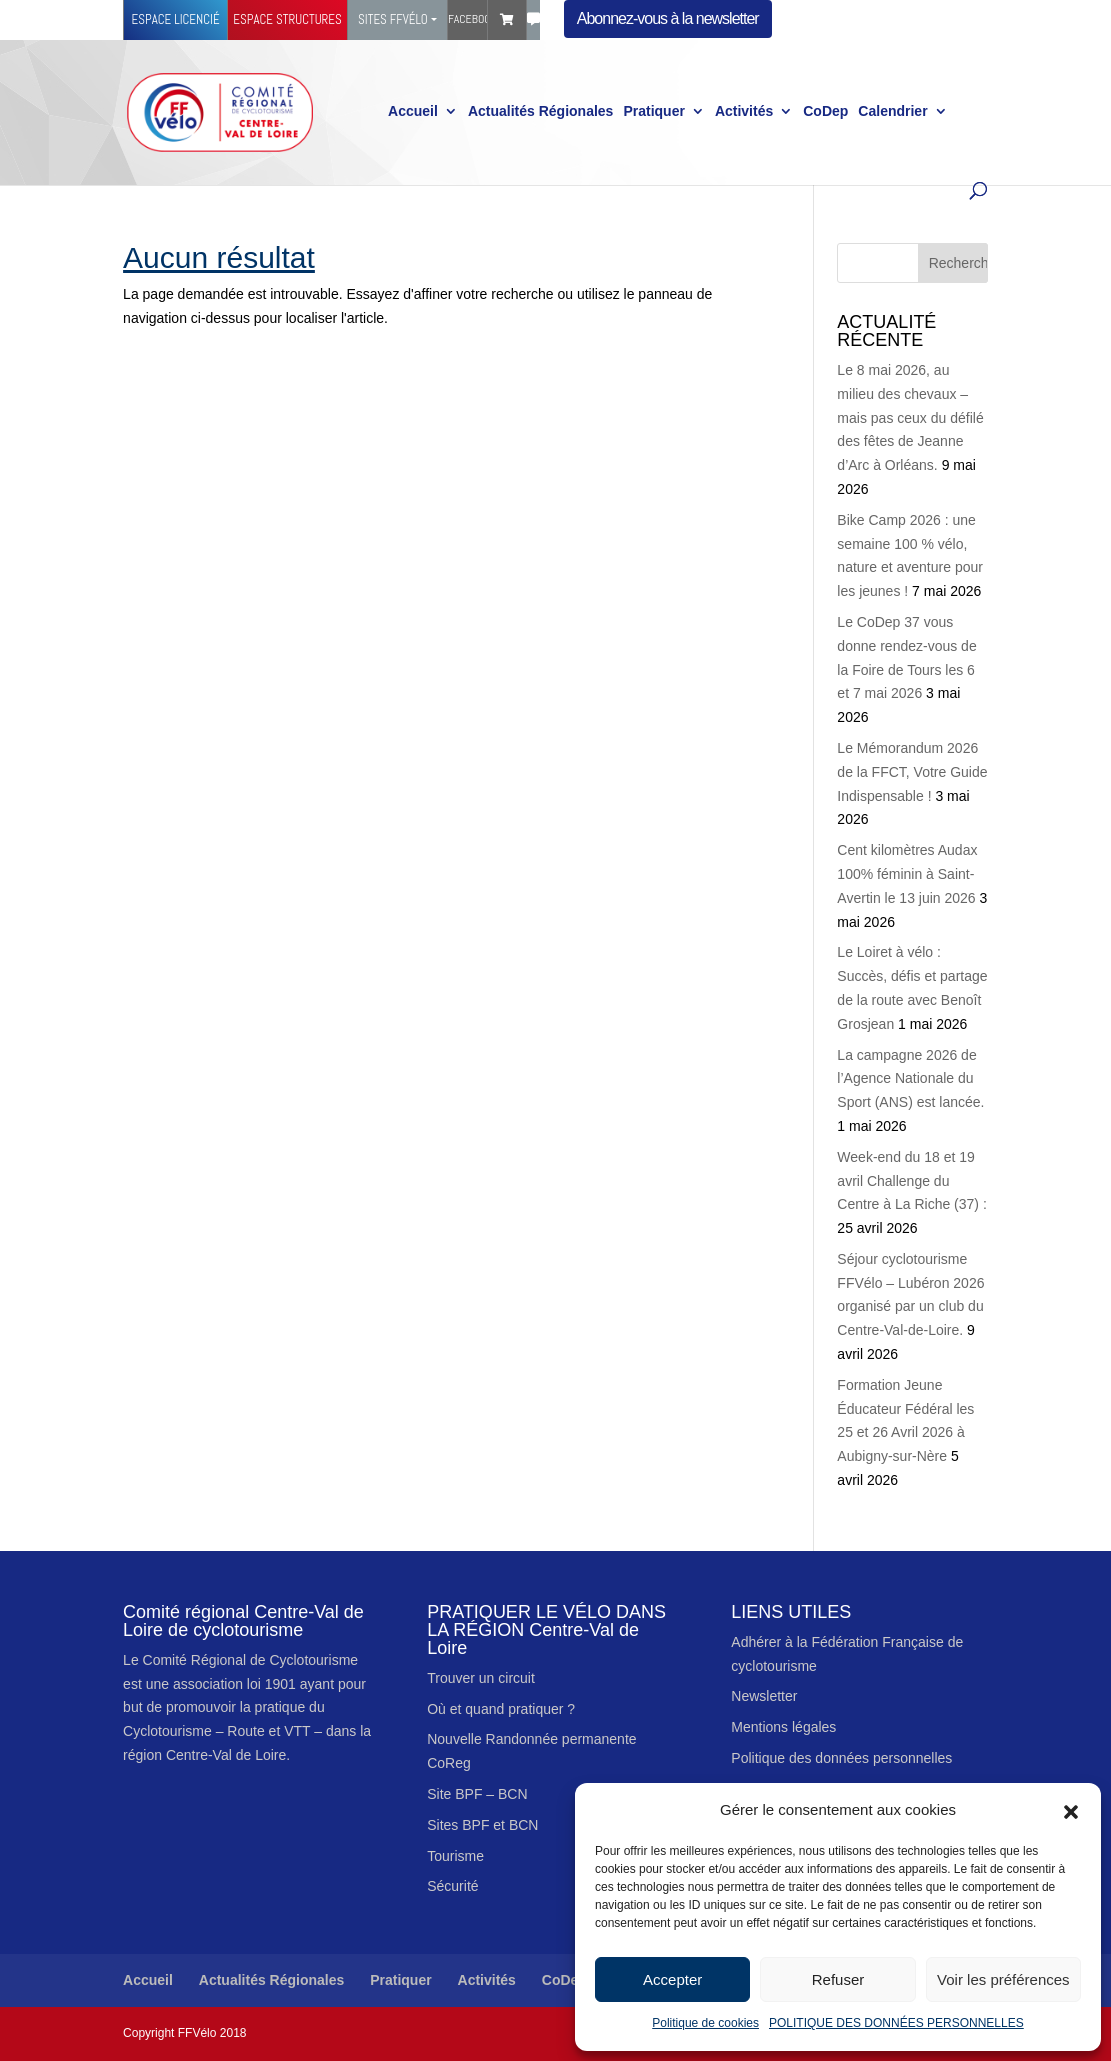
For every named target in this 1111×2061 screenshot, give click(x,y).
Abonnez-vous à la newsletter (668, 18)
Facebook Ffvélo (467, 19)
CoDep (825, 112)
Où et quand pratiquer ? (501, 1709)
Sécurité (452, 1886)
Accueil (413, 112)
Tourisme (455, 1856)
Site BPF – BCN (477, 1794)
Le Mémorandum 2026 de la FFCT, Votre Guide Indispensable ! (912, 772)
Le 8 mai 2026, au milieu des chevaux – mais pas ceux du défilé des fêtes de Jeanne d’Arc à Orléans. (910, 417)
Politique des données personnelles (841, 1758)
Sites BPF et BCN (482, 1825)
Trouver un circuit (481, 1678)
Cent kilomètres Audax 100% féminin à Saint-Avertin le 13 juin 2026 (907, 874)
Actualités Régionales (541, 112)
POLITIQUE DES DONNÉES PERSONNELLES (896, 2023)
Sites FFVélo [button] (393, 19)
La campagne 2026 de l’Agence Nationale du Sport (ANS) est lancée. (910, 1079)
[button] (1071, 1810)
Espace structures (287, 19)
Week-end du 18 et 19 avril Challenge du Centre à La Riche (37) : (911, 1181)
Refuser (838, 1979)
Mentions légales (783, 1727)
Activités (744, 112)
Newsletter (764, 1696)
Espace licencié (176, 19)
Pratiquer (653, 112)
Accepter (672, 1979)
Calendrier (892, 112)
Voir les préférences (1003, 1979)
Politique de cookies (705, 2023)
